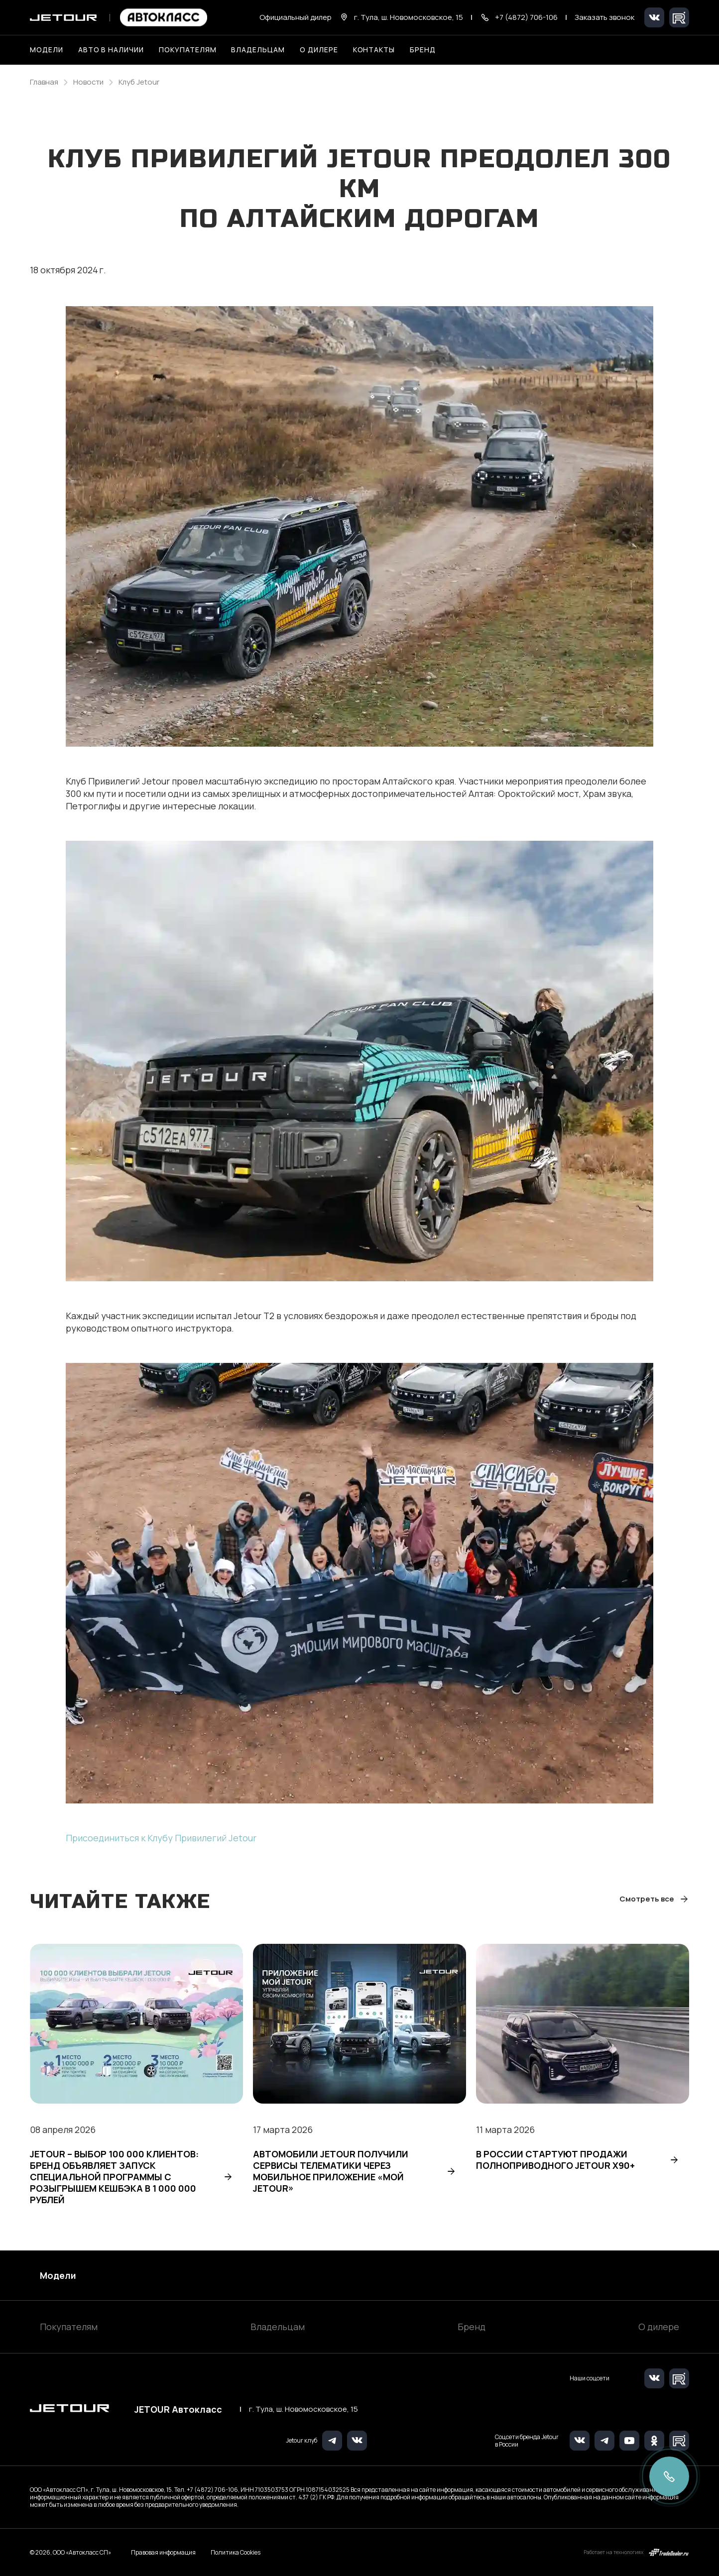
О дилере (319, 49)
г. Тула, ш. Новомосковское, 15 (303, 2409)
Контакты (374, 49)
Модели (58, 2275)
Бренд (471, 2327)
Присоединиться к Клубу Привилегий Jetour (161, 1838)
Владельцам (277, 2327)
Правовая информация (163, 2552)
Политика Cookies (235, 2553)
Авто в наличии (111, 49)
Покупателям (69, 2327)
